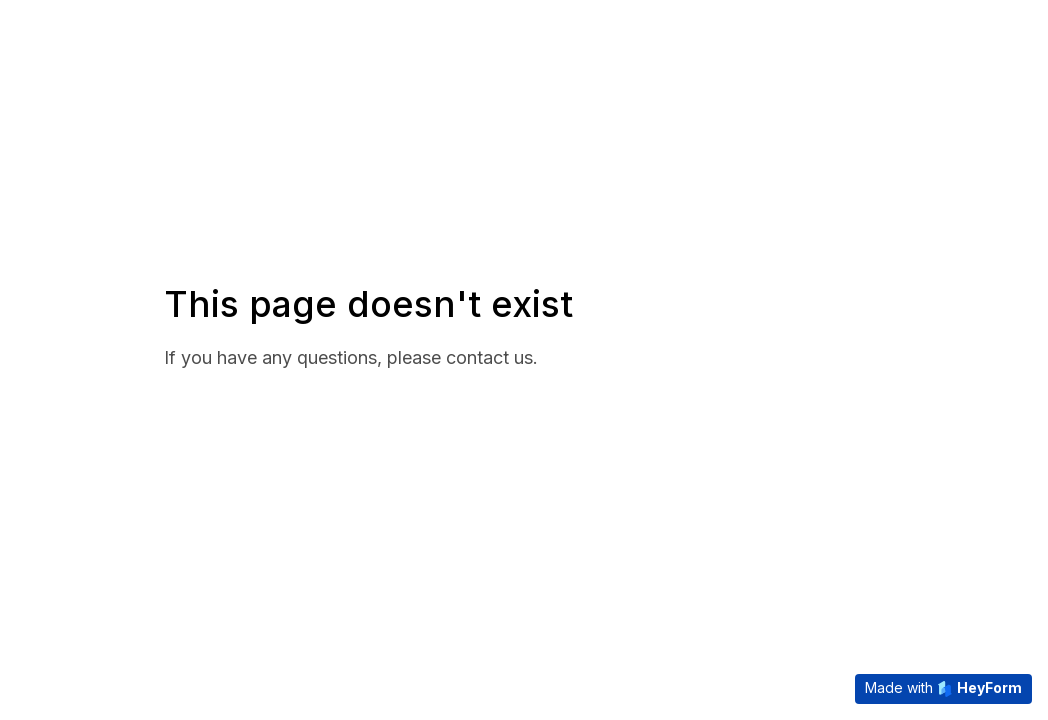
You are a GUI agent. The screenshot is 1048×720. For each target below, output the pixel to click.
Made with (943, 688)
